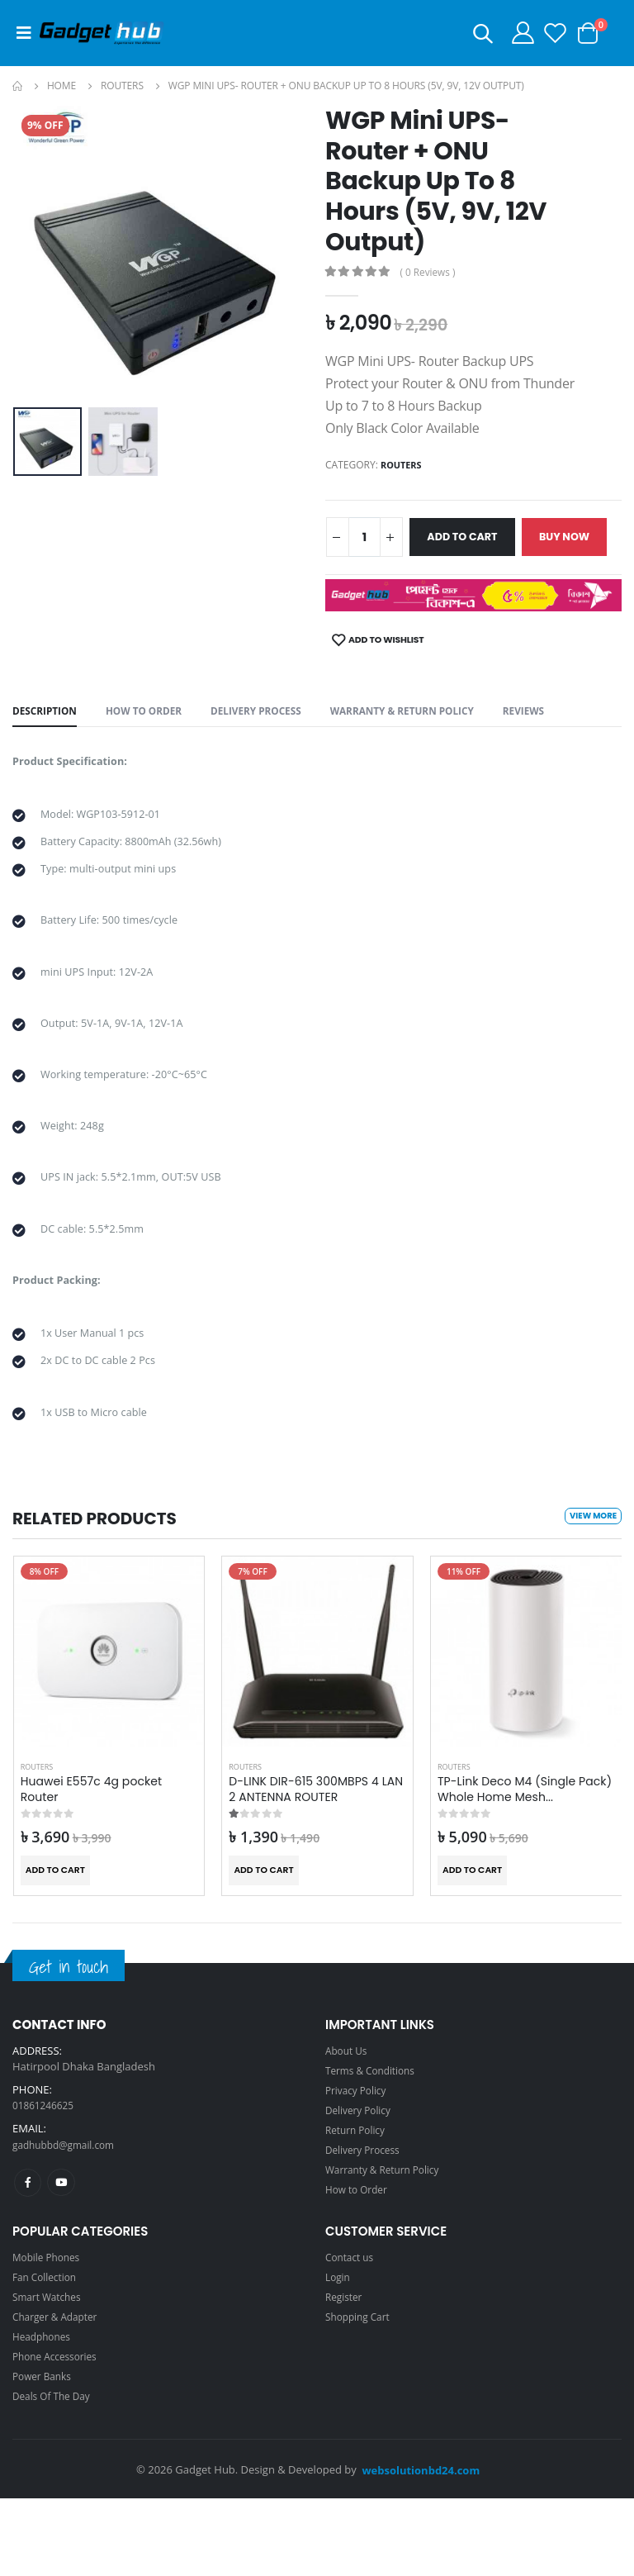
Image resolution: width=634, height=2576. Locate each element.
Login (338, 2354)
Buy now (372, 581)
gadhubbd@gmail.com (68, 2221)
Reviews (565, 753)
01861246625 (46, 2182)
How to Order (154, 753)
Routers (122, 85)
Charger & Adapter (59, 2394)
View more (591, 1593)
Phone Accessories (59, 2433)
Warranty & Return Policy (433, 753)
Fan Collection (47, 2354)
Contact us (351, 2334)
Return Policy (358, 2206)
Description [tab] (47, 753)
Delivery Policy (361, 2186)
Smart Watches (50, 2374)
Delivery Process (275, 753)
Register (345, 2374)
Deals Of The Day (55, 2473)
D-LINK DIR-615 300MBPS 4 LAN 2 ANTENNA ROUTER (316, 1867)
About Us (348, 2127)
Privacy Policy (358, 2167)
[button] (467, 36)
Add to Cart (476, 537)
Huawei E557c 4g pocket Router (92, 1867)
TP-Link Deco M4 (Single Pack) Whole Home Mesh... (525, 1867)
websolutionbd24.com (421, 2547)
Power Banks (44, 2453)
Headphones (44, 2414)
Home (61, 85)
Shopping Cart (360, 2394)
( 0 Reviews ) (431, 272)
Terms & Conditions (374, 2147)
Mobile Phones (49, 2334)
